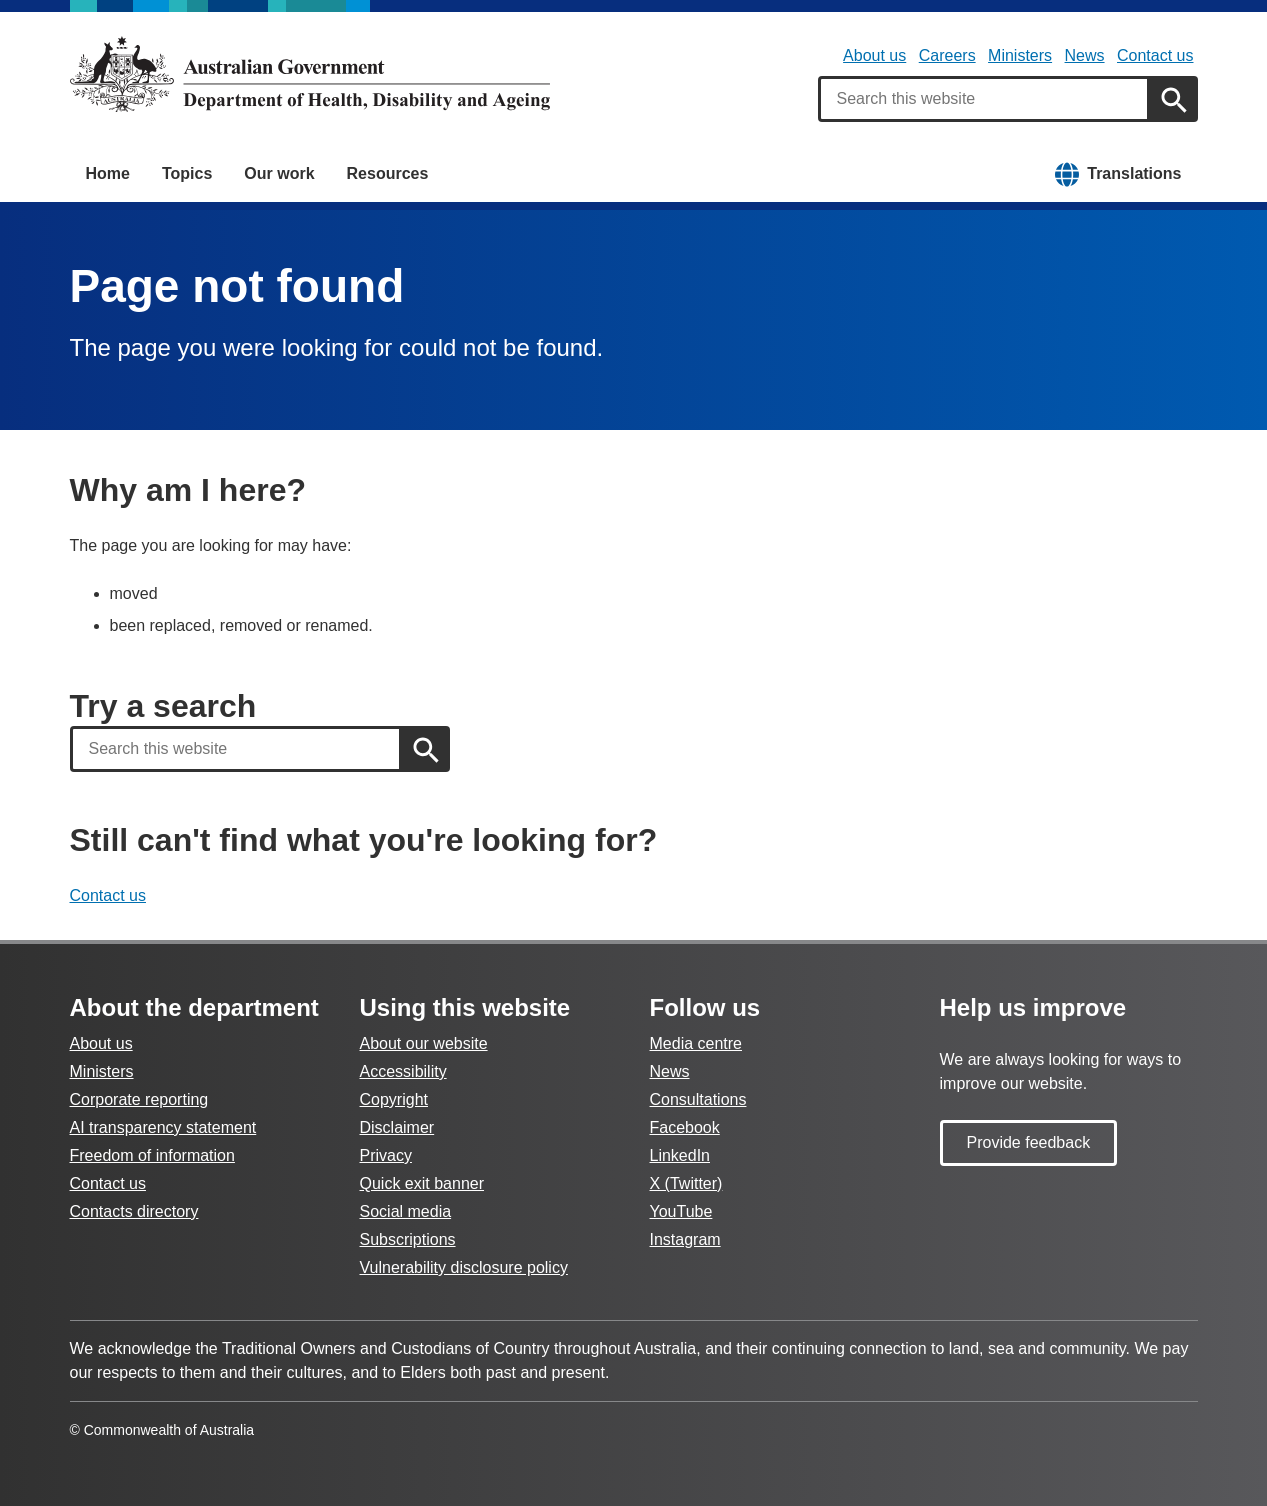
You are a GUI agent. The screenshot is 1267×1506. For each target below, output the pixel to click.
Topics (187, 173)
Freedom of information (152, 1155)
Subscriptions (408, 1239)
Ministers (1020, 55)
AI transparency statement (163, 1127)
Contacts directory (134, 1211)
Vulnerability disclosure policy (464, 1267)
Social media (406, 1211)
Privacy (386, 1155)
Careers (947, 55)
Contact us (1155, 55)
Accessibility (403, 1071)
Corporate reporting (139, 1099)
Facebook (685, 1127)
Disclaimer (397, 1127)
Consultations (698, 1099)
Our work (279, 173)
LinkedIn (680, 1155)
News (1085, 55)
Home (108, 173)
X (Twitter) (686, 1183)
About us (874, 55)
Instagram (685, 1239)
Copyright (394, 1099)
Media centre (696, 1043)
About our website (424, 1043)
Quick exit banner (422, 1183)
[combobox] (984, 99)
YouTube (681, 1211)
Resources (388, 173)
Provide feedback (1029, 1142)
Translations (1134, 173)
